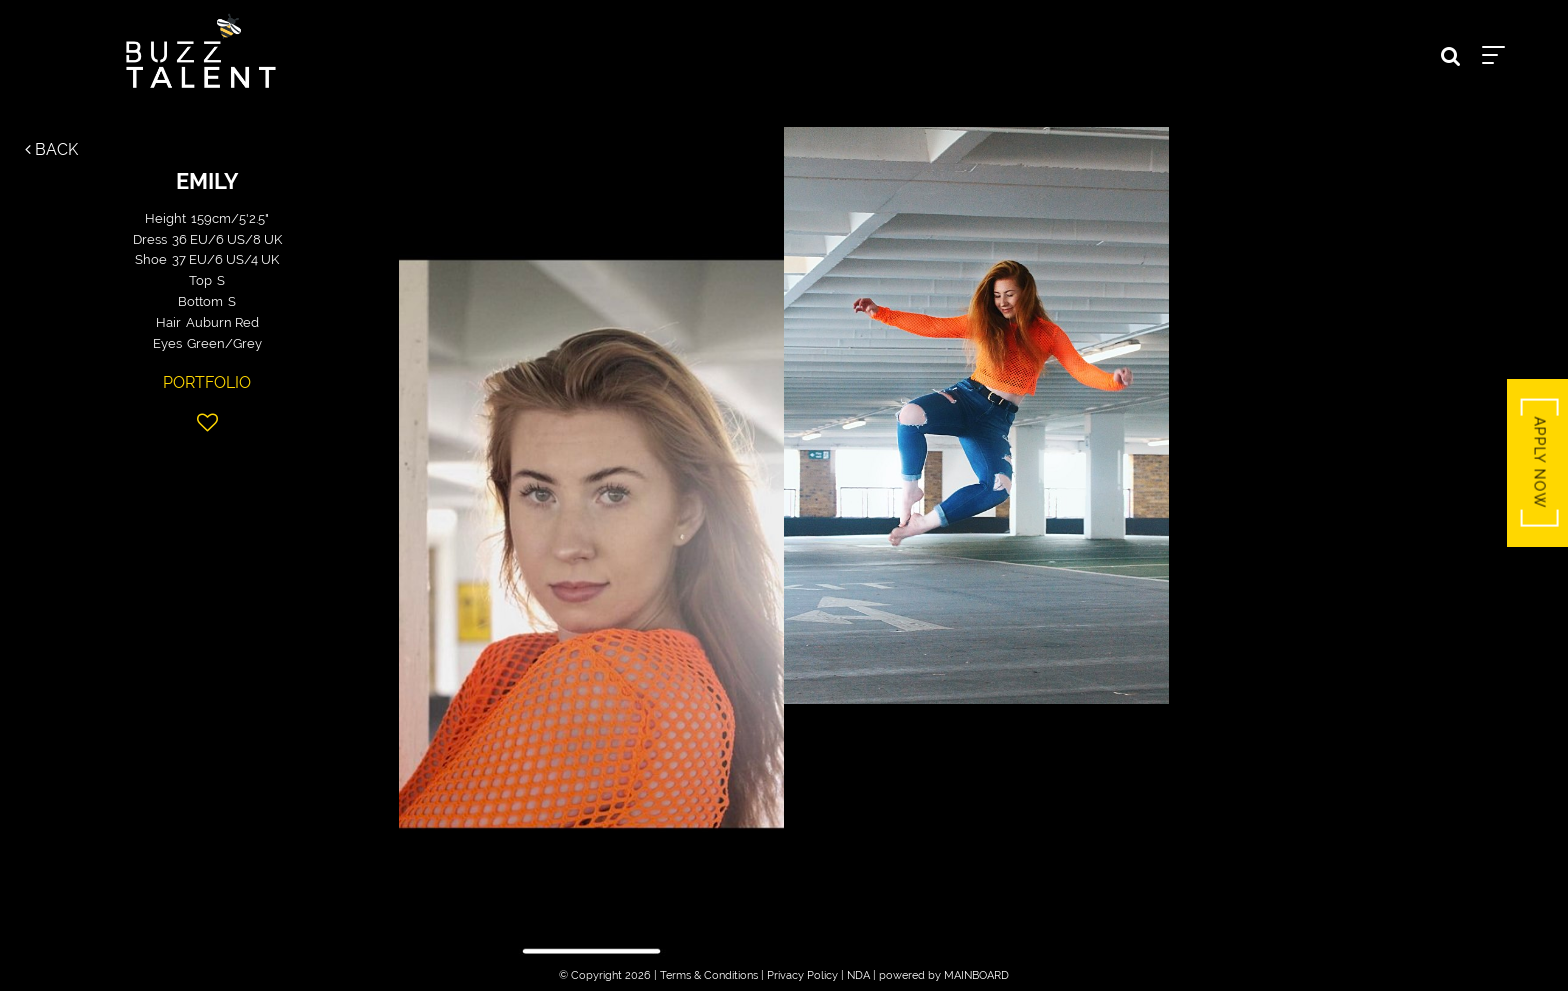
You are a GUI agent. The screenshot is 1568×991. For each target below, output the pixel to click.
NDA (858, 975)
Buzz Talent (201, 51)
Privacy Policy (802, 975)
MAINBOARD (976, 975)
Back (51, 149)
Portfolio (207, 382)
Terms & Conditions (709, 975)
